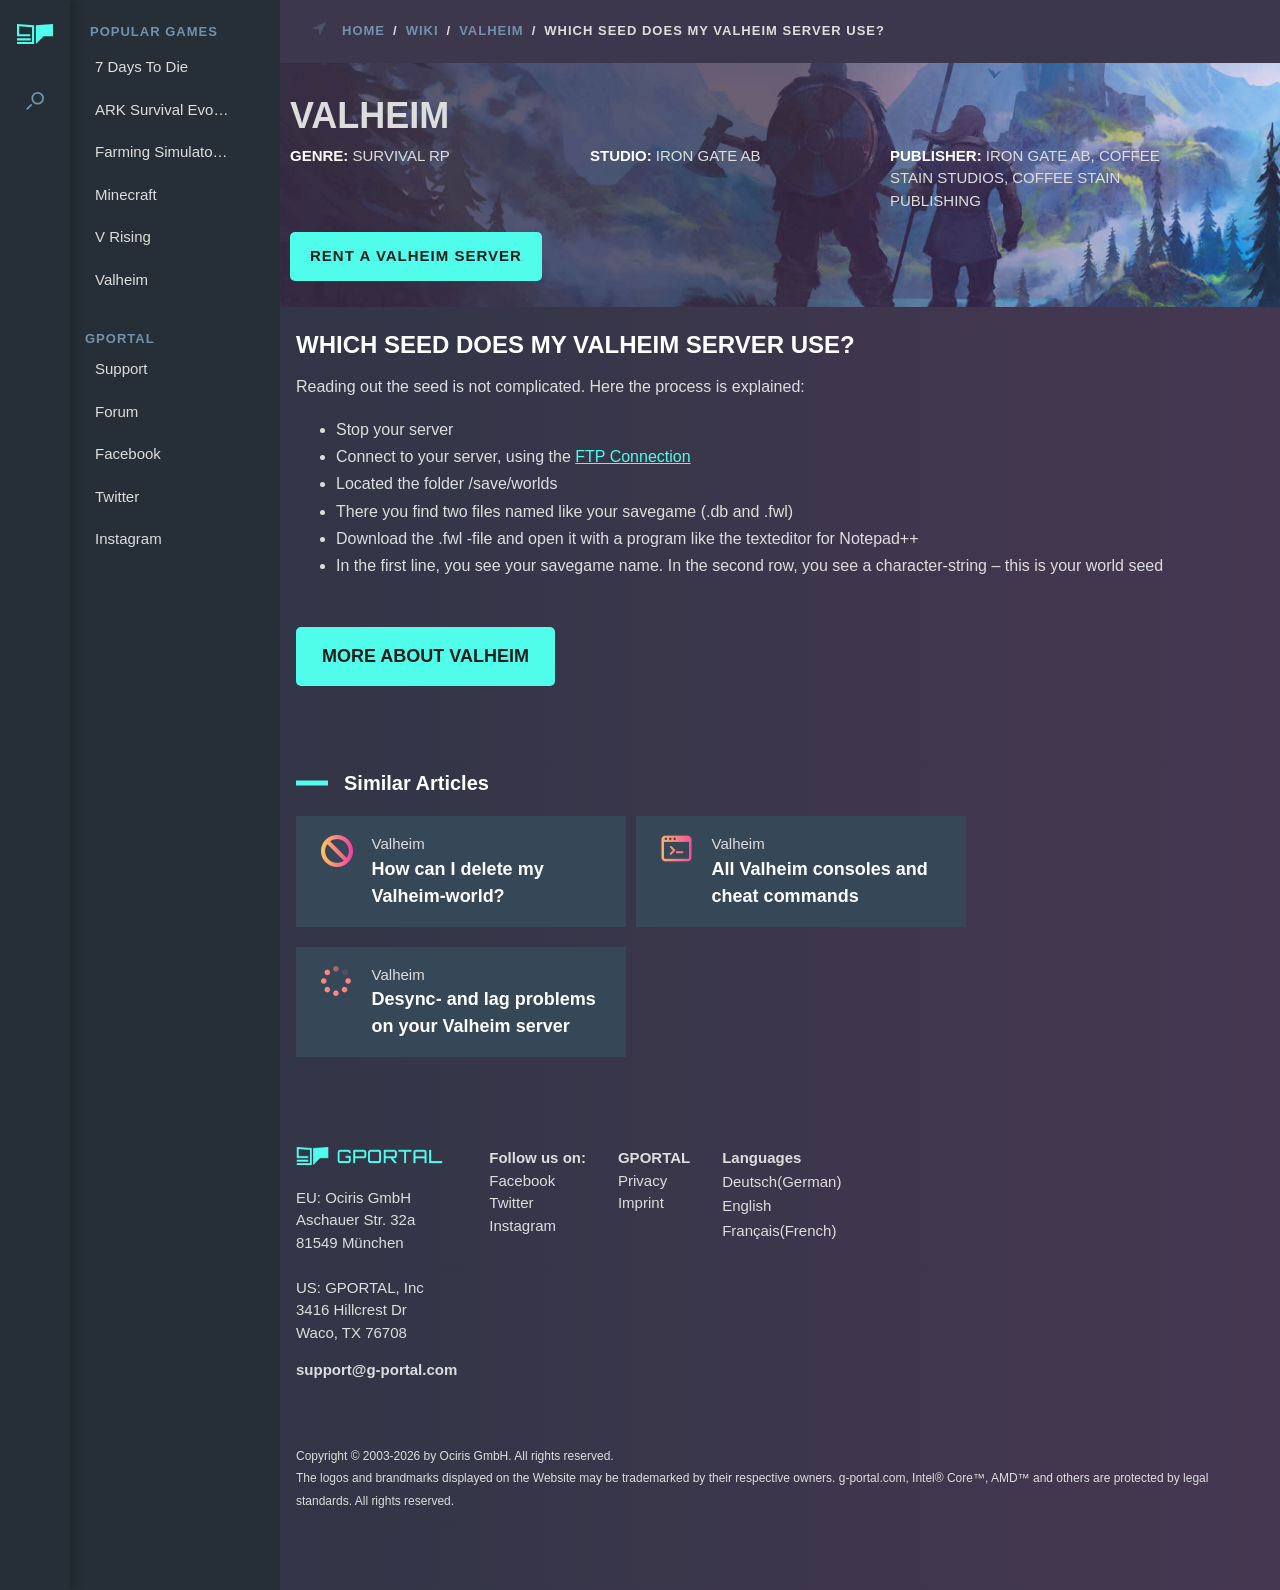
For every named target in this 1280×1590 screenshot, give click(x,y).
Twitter (117, 496)
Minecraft (126, 194)
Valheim (121, 279)
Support (121, 368)
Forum (116, 411)
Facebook (128, 453)
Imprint (641, 1202)
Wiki (422, 30)
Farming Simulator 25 (165, 151)
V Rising (123, 236)
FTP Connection (632, 456)
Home (363, 30)
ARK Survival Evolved (165, 109)
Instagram (128, 538)
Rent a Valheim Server (416, 255)
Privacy (642, 1180)
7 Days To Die (141, 66)
